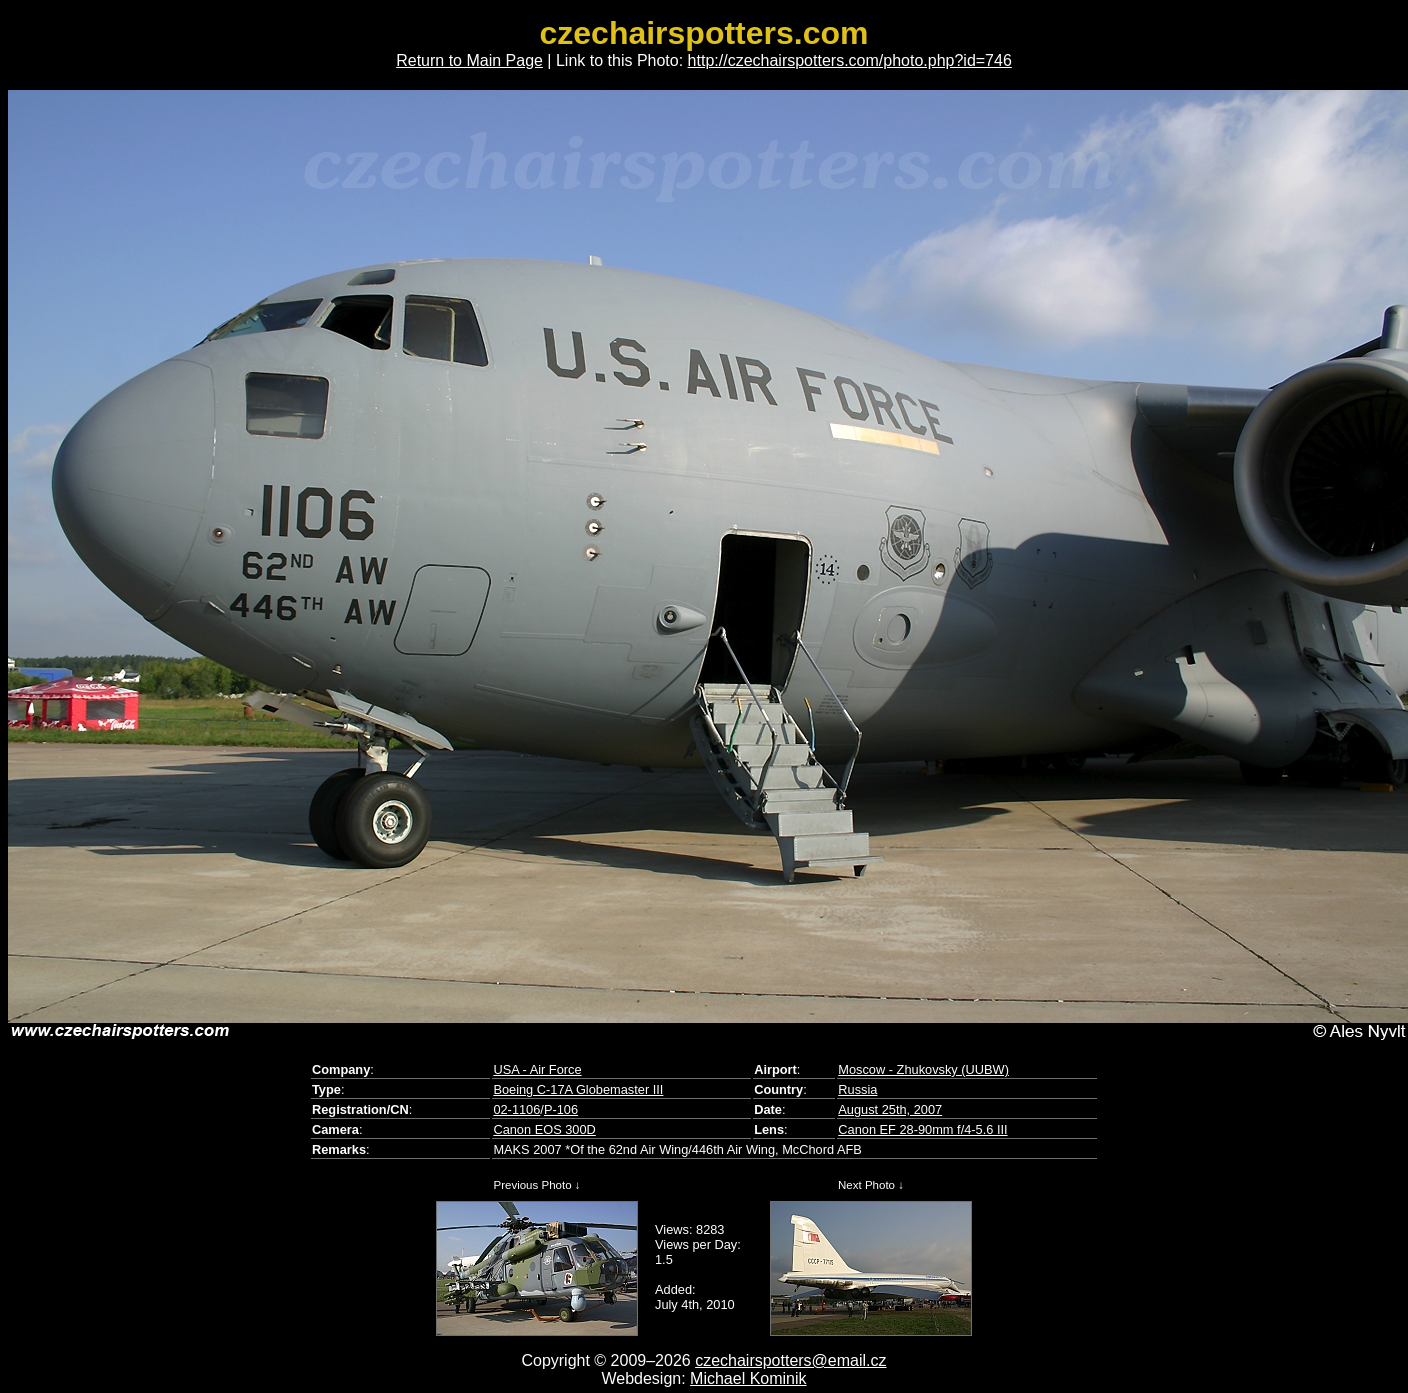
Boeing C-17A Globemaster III (578, 1089)
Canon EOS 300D (544, 1129)
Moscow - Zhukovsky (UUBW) (923, 1069)
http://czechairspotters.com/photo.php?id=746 (850, 60)
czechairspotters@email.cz (790, 1360)
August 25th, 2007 (890, 1109)
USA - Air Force (537, 1069)
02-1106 (516, 1109)
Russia (857, 1089)
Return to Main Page (469, 60)
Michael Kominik (748, 1378)
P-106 (561, 1109)
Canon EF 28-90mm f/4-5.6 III (922, 1129)
